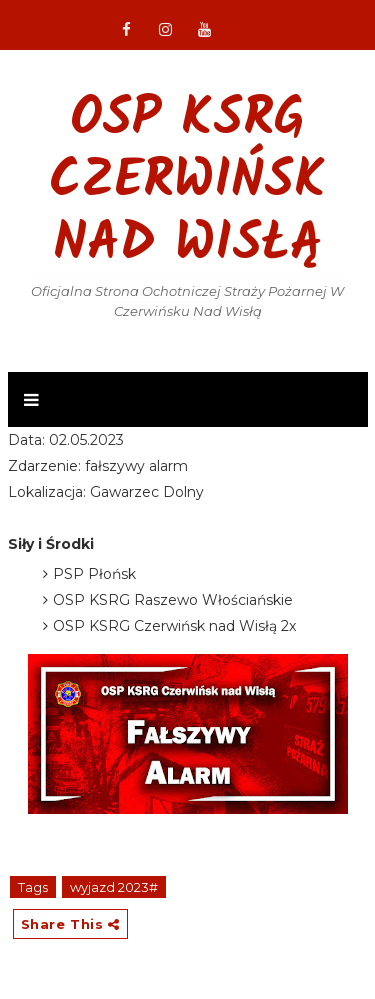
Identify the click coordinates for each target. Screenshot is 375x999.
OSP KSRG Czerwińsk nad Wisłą (187, 183)
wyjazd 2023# (114, 887)
